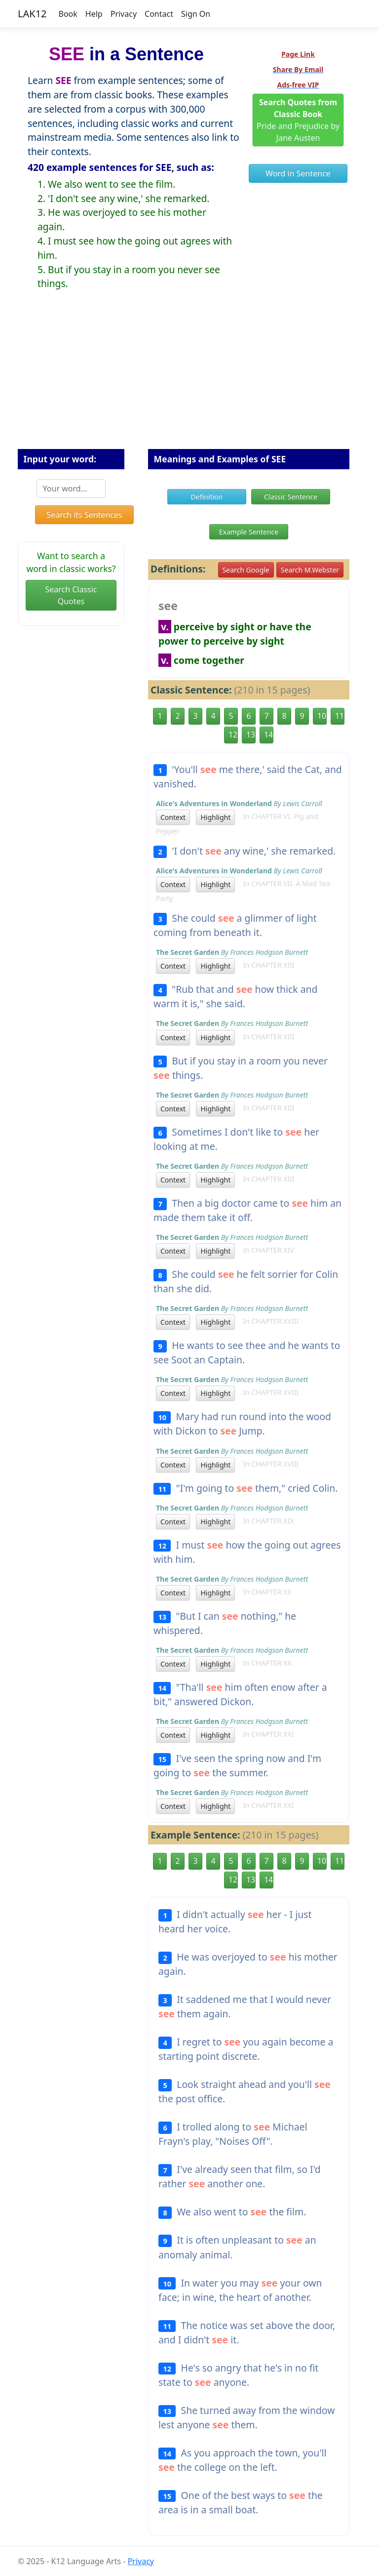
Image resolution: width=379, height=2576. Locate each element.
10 (321, 715)
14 (268, 734)
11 (339, 715)
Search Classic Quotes (71, 595)
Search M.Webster (310, 569)
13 (250, 734)
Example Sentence (248, 531)
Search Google (246, 569)
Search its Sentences (84, 514)
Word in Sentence (298, 173)
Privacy (124, 13)
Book (68, 13)
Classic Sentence (290, 496)
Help (94, 13)
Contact (159, 13)
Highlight (215, 817)
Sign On (195, 13)
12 (232, 734)
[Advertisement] (189, 377)
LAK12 (32, 13)
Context (173, 817)
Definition (207, 496)
